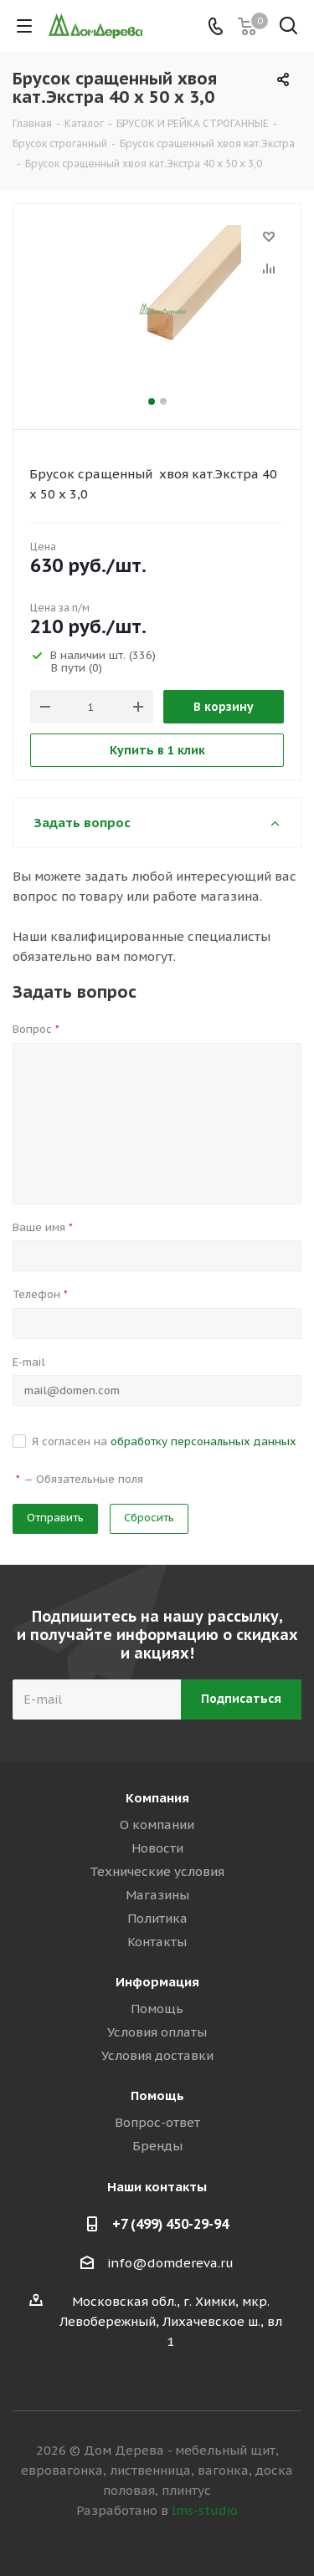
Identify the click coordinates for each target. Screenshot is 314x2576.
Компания (157, 1798)
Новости (157, 1848)
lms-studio (205, 2510)
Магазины (157, 1895)
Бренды (157, 2146)
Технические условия (157, 1871)
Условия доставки (157, 2055)
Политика (157, 1918)
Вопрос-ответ (157, 2122)
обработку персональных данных (203, 1441)
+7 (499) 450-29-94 (170, 2224)
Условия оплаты (157, 2032)
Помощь (157, 2008)
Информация (157, 1982)
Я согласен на (164, 1441)
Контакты (157, 1942)
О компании (157, 1824)
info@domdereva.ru (170, 2263)
